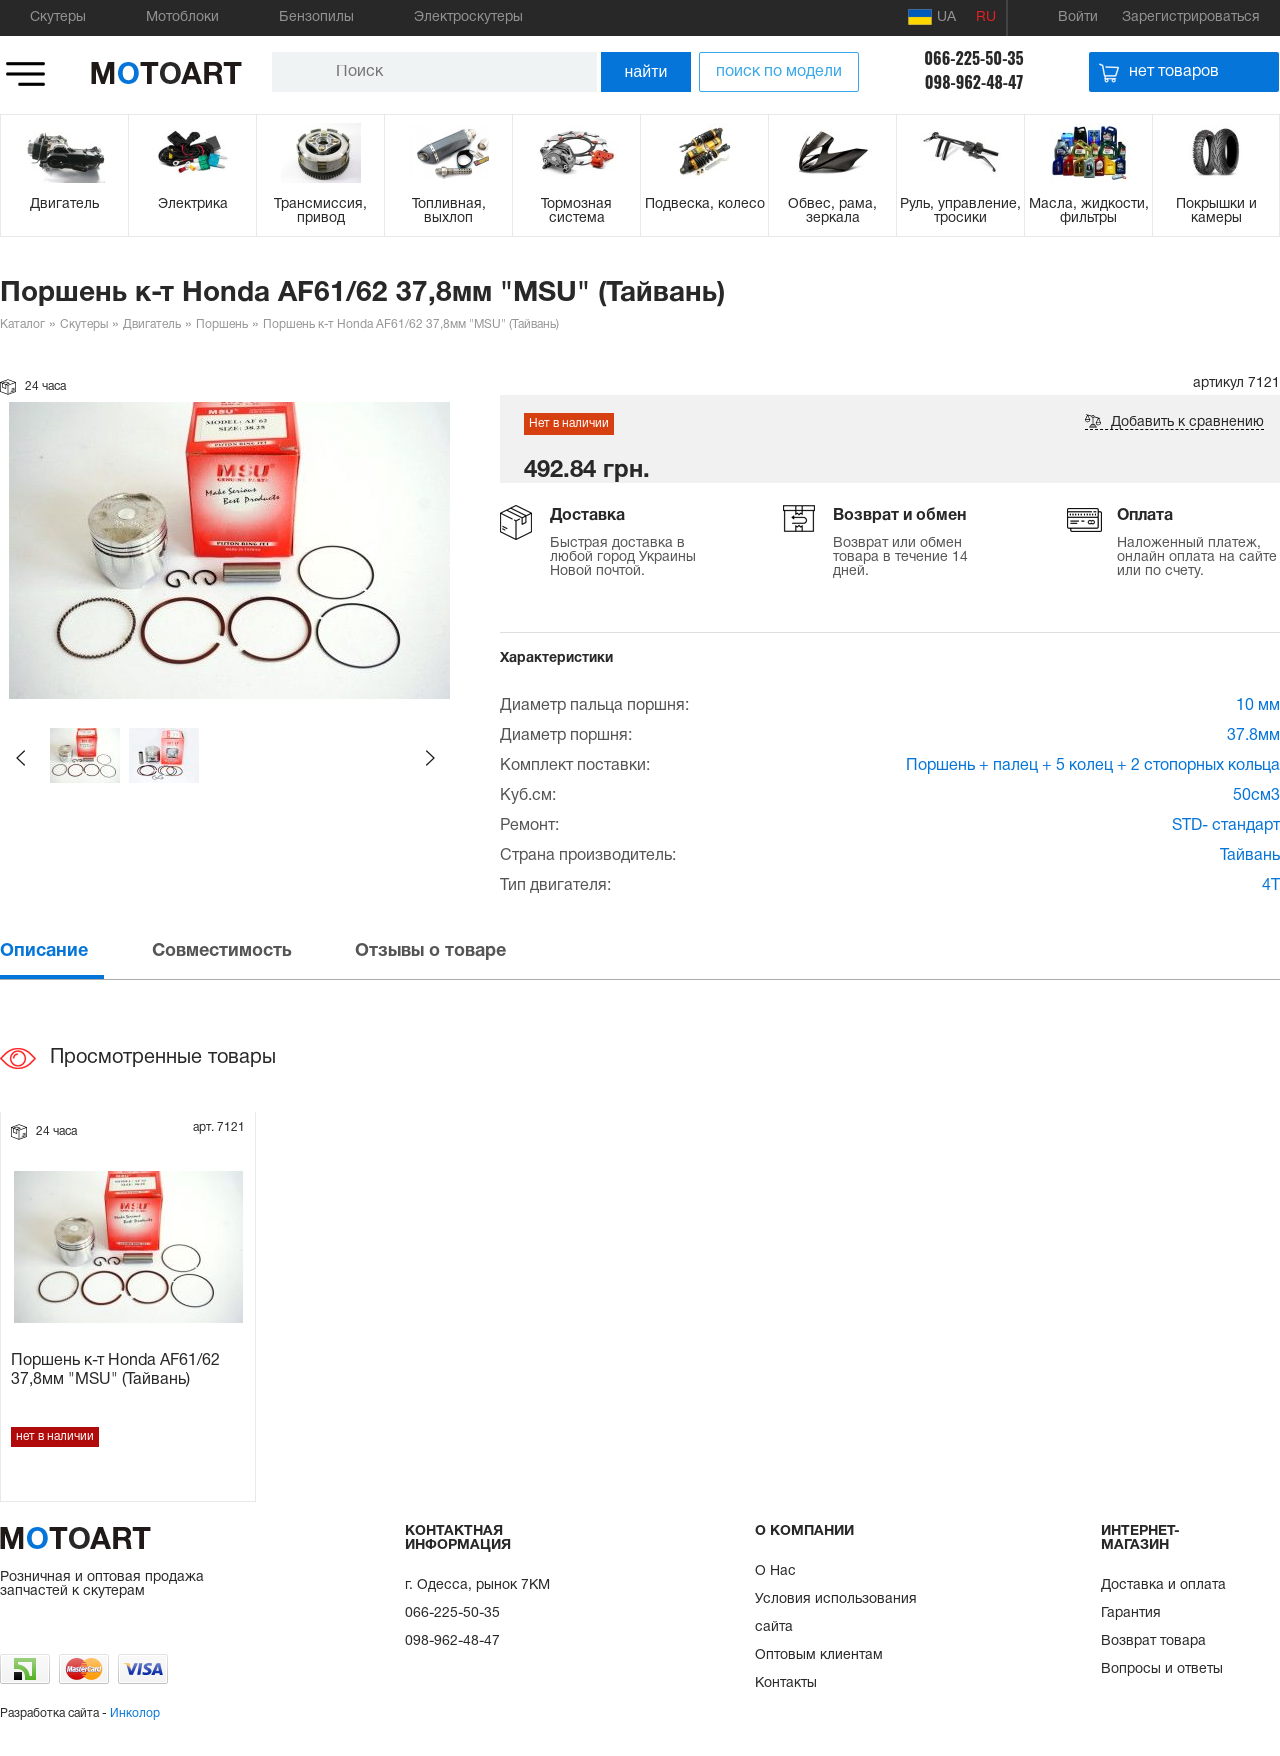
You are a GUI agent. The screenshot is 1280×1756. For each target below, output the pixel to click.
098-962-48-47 (974, 82)
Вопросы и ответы (1162, 1669)
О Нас (775, 1571)
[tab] (74, 951)
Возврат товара (1153, 1641)
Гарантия (1131, 1613)
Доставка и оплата (1163, 1585)
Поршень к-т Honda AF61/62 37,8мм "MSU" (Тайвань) (115, 1370)
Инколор (135, 1713)
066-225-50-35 (973, 58)
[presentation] (74, 951)
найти (646, 71)
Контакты (786, 1683)
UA (932, 17)
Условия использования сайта (836, 1613)
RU (986, 17)
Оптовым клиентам (819, 1655)
